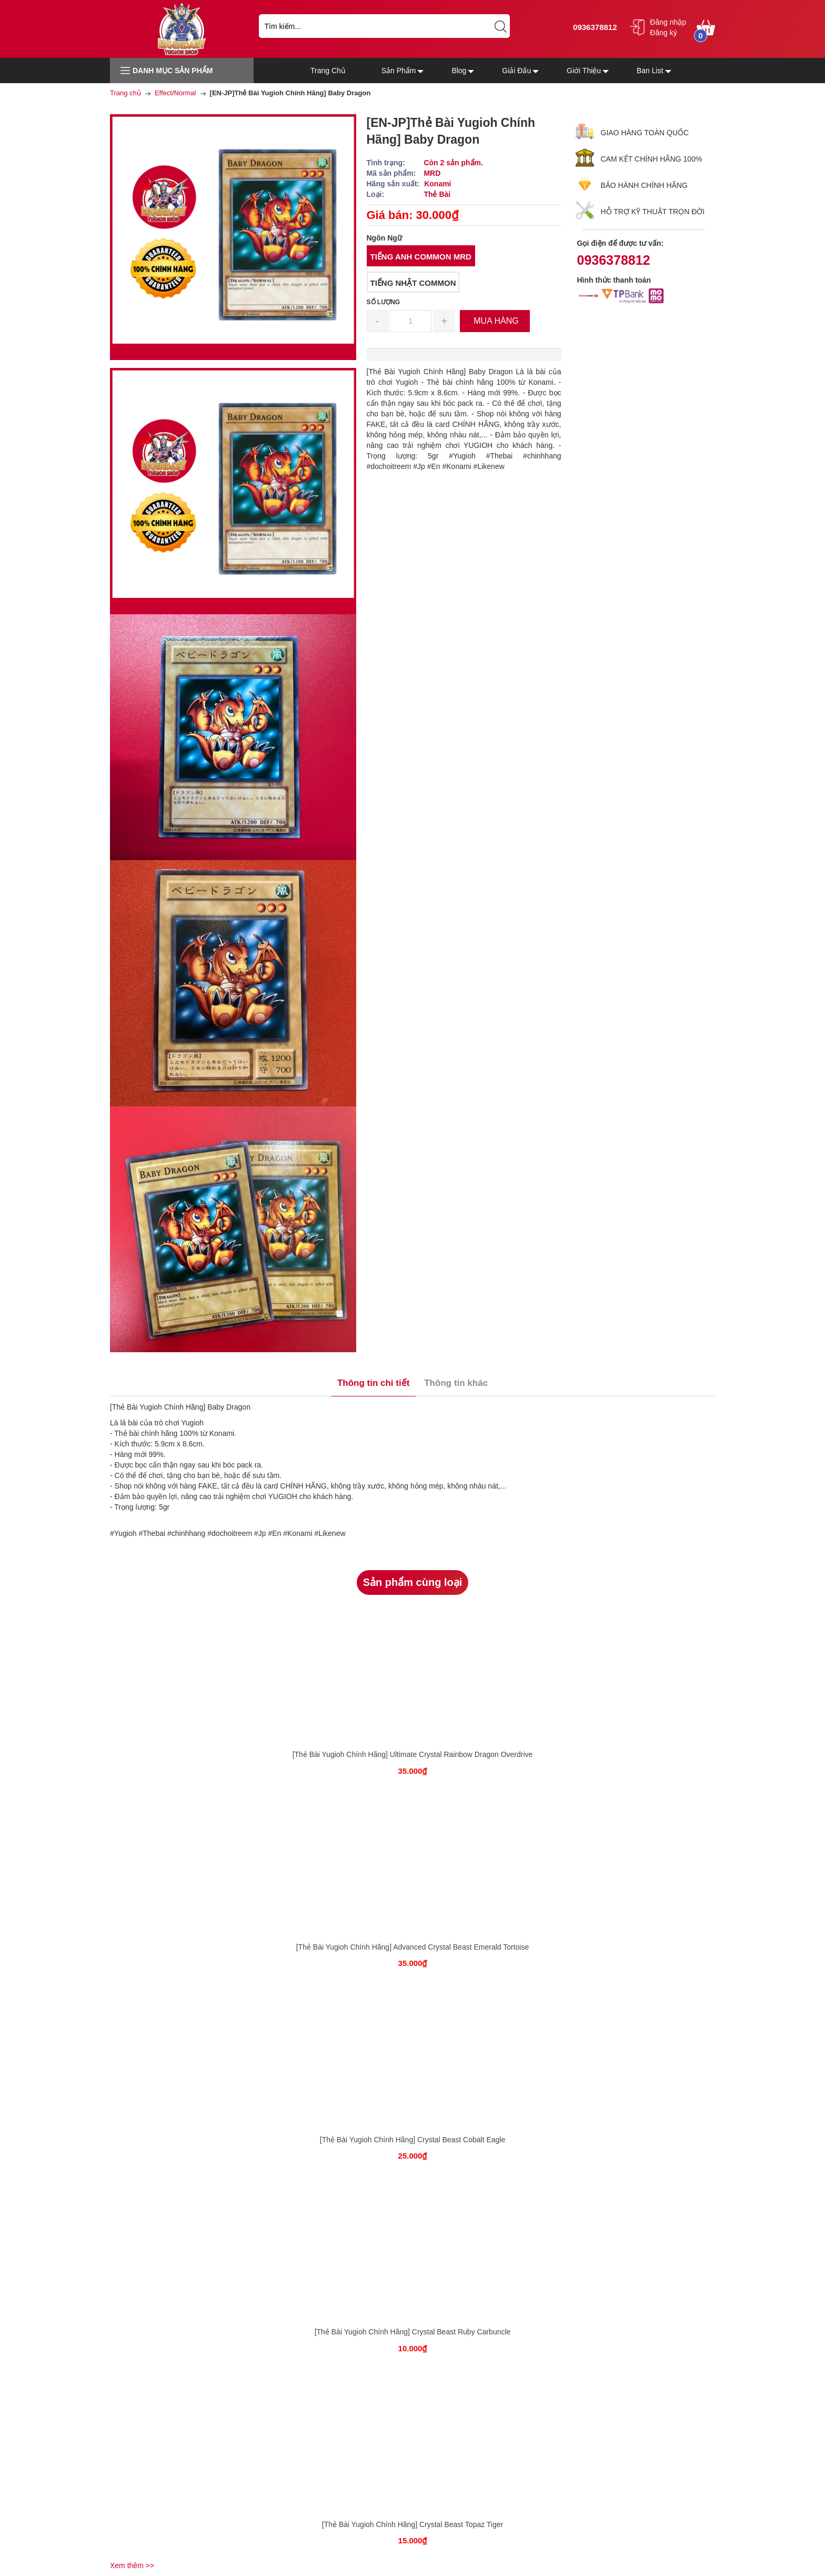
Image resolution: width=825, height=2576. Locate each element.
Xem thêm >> (132, 2565)
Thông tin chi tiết (373, 1383)
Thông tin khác (456, 1383)
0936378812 (593, 27)
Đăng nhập (668, 22)
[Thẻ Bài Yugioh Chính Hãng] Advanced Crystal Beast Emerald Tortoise (412, 1947)
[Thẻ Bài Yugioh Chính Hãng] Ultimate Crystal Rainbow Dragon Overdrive (413, 1754)
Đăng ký (663, 32)
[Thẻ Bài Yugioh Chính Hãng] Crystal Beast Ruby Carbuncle (413, 2332)
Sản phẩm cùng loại (412, 1582)
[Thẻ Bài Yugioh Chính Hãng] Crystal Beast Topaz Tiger (412, 2524)
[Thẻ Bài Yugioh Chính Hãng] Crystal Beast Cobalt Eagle (413, 2139)
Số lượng (383, 302)
